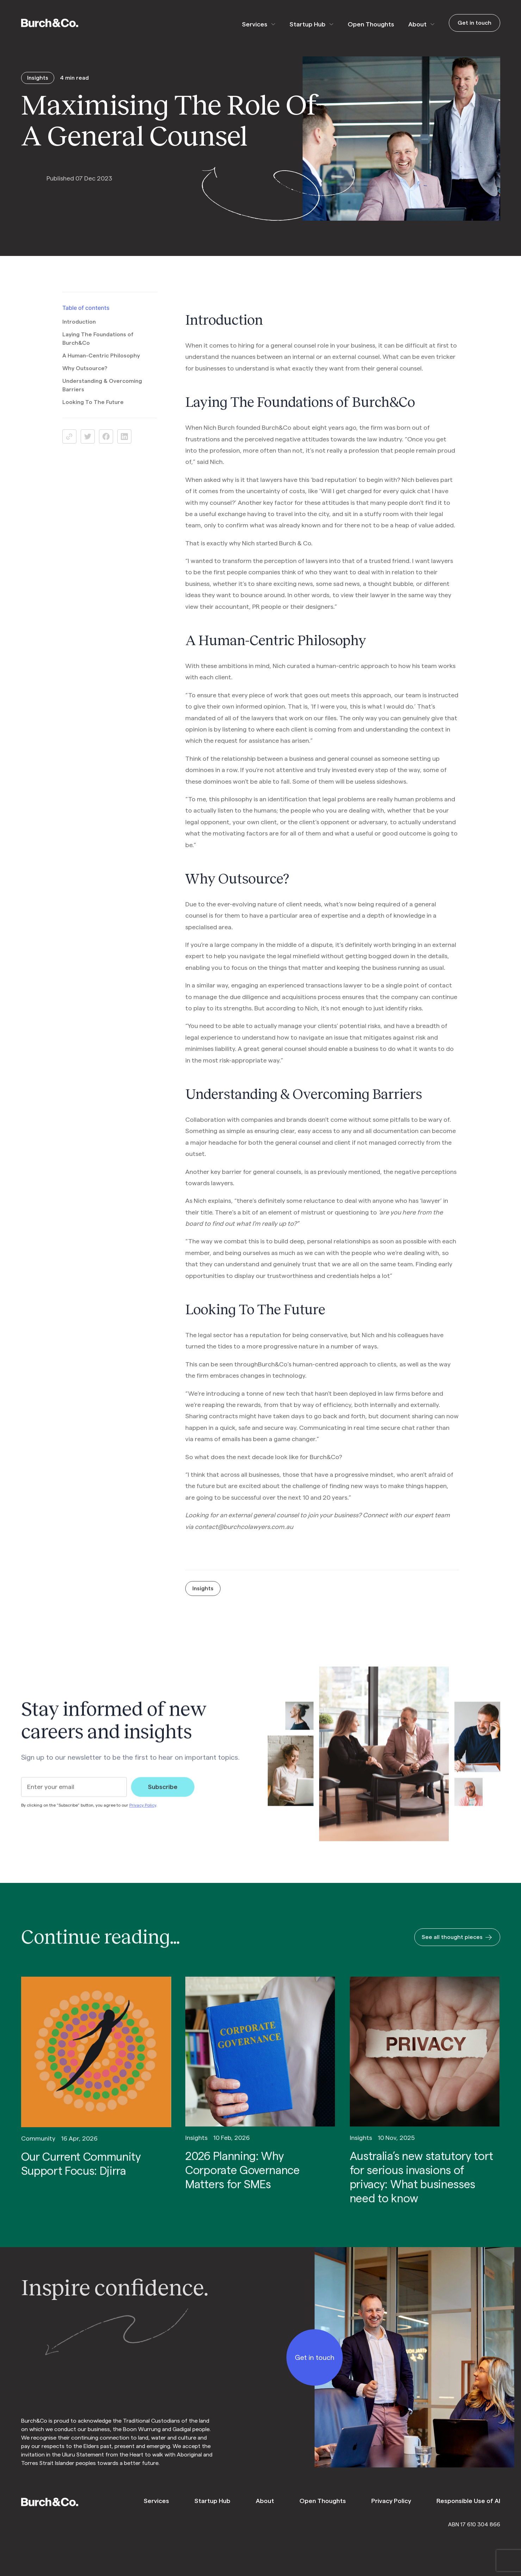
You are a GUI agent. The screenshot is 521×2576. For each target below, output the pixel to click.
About (417, 24)
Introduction (79, 331)
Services (254, 24)
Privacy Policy (142, 1814)
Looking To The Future (93, 411)
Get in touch (474, 23)
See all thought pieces (457, 1947)
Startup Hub (307, 24)
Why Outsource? (84, 377)
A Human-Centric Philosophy (101, 365)
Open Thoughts (371, 24)
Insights (202, 1598)
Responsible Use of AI (468, 2501)
